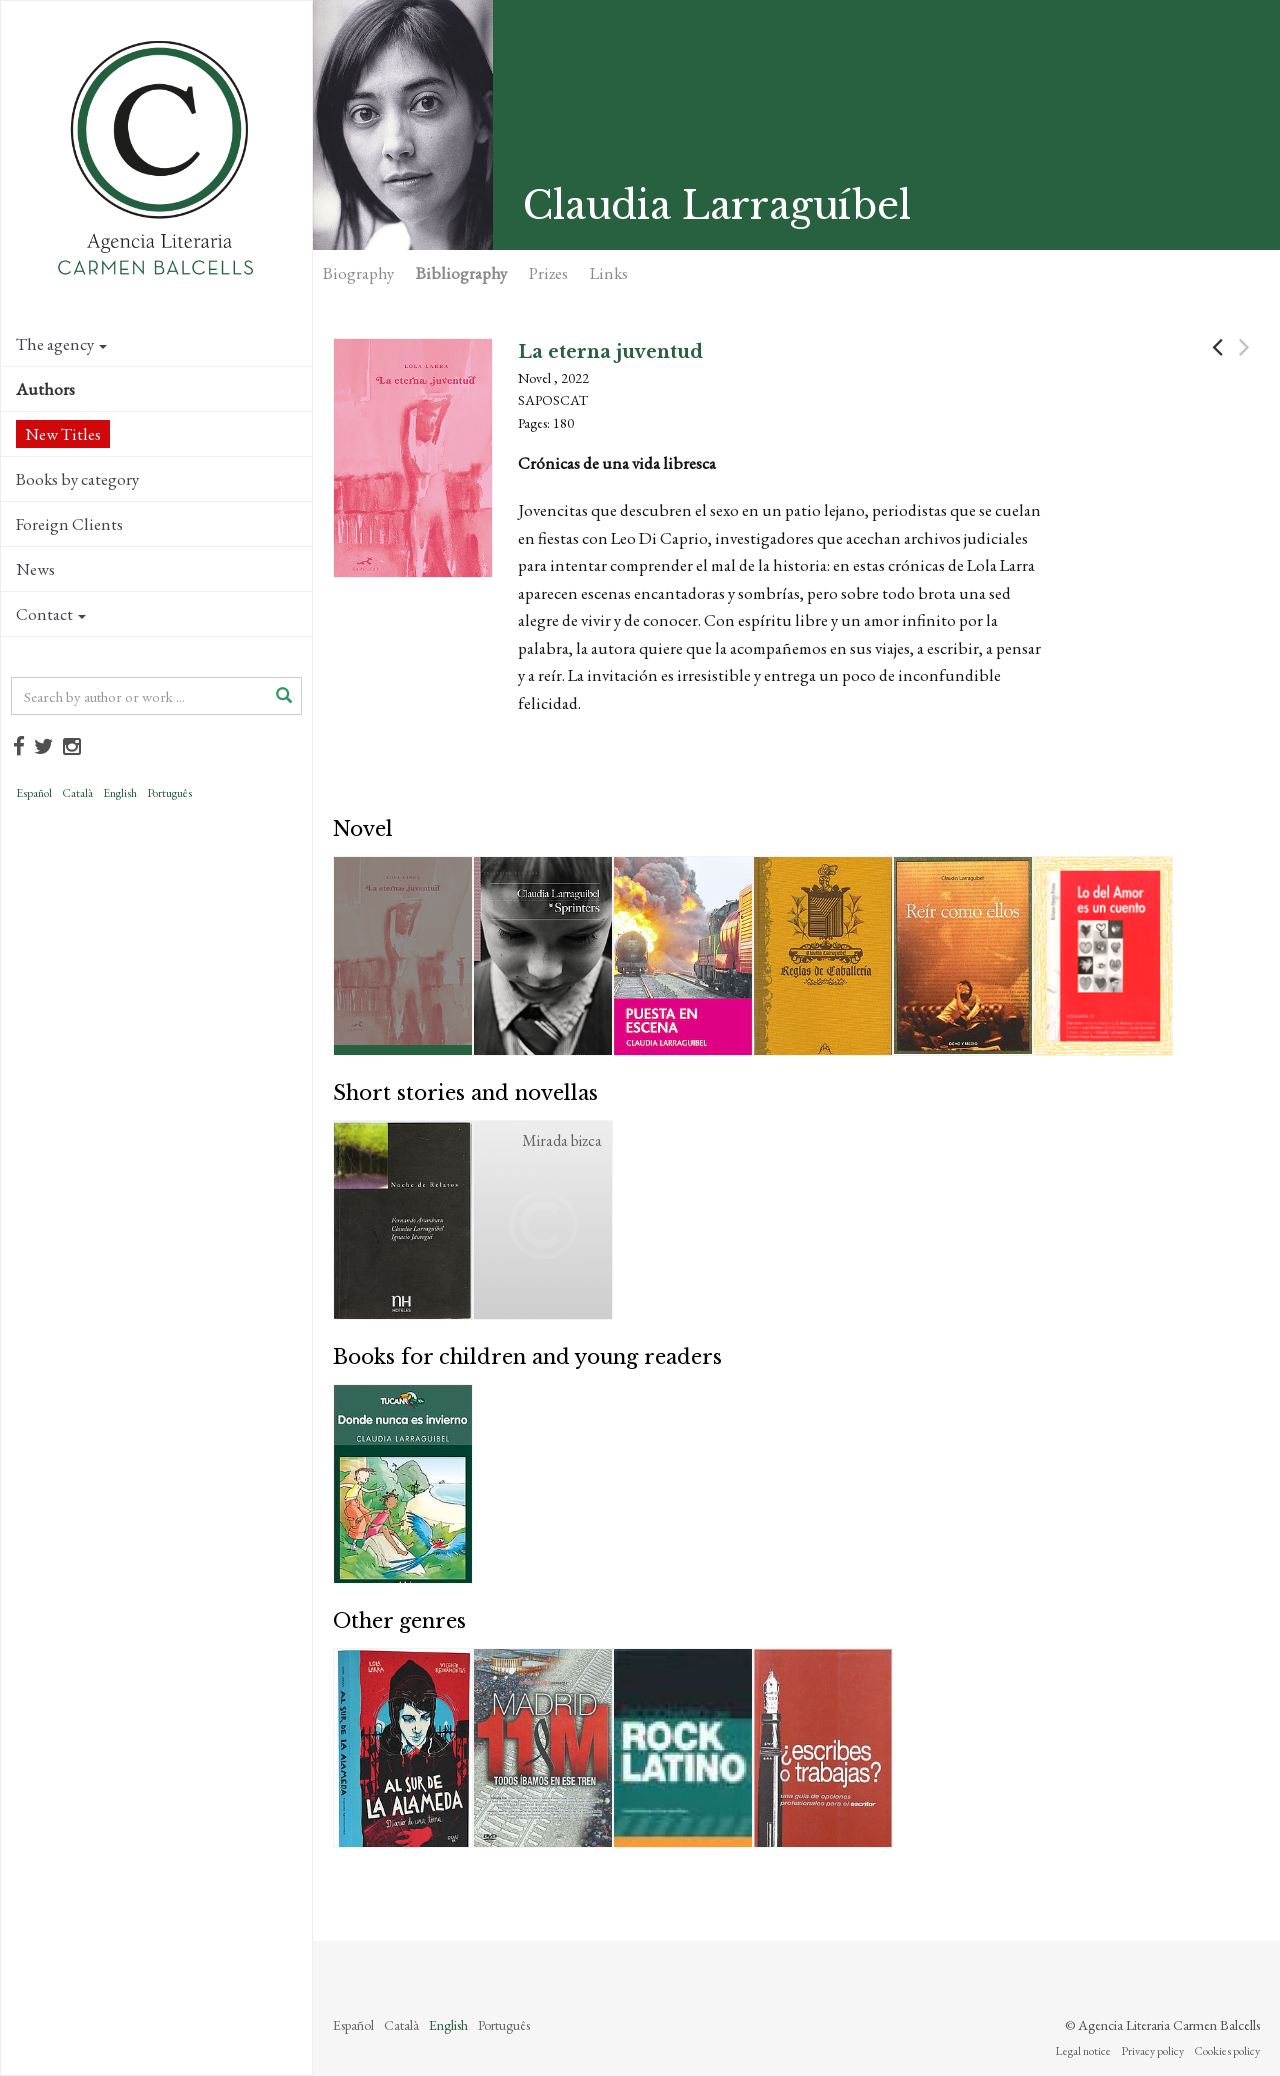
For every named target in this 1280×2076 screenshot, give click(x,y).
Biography (358, 273)
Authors (45, 389)
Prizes (548, 273)
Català (77, 793)
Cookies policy (1227, 2051)
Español (34, 793)
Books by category (77, 479)
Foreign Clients (69, 524)
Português (169, 793)
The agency (61, 344)
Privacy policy (1152, 2051)
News (35, 569)
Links (609, 273)
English (120, 793)
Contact (51, 614)
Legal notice (1083, 2051)
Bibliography (461, 273)
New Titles (63, 434)
